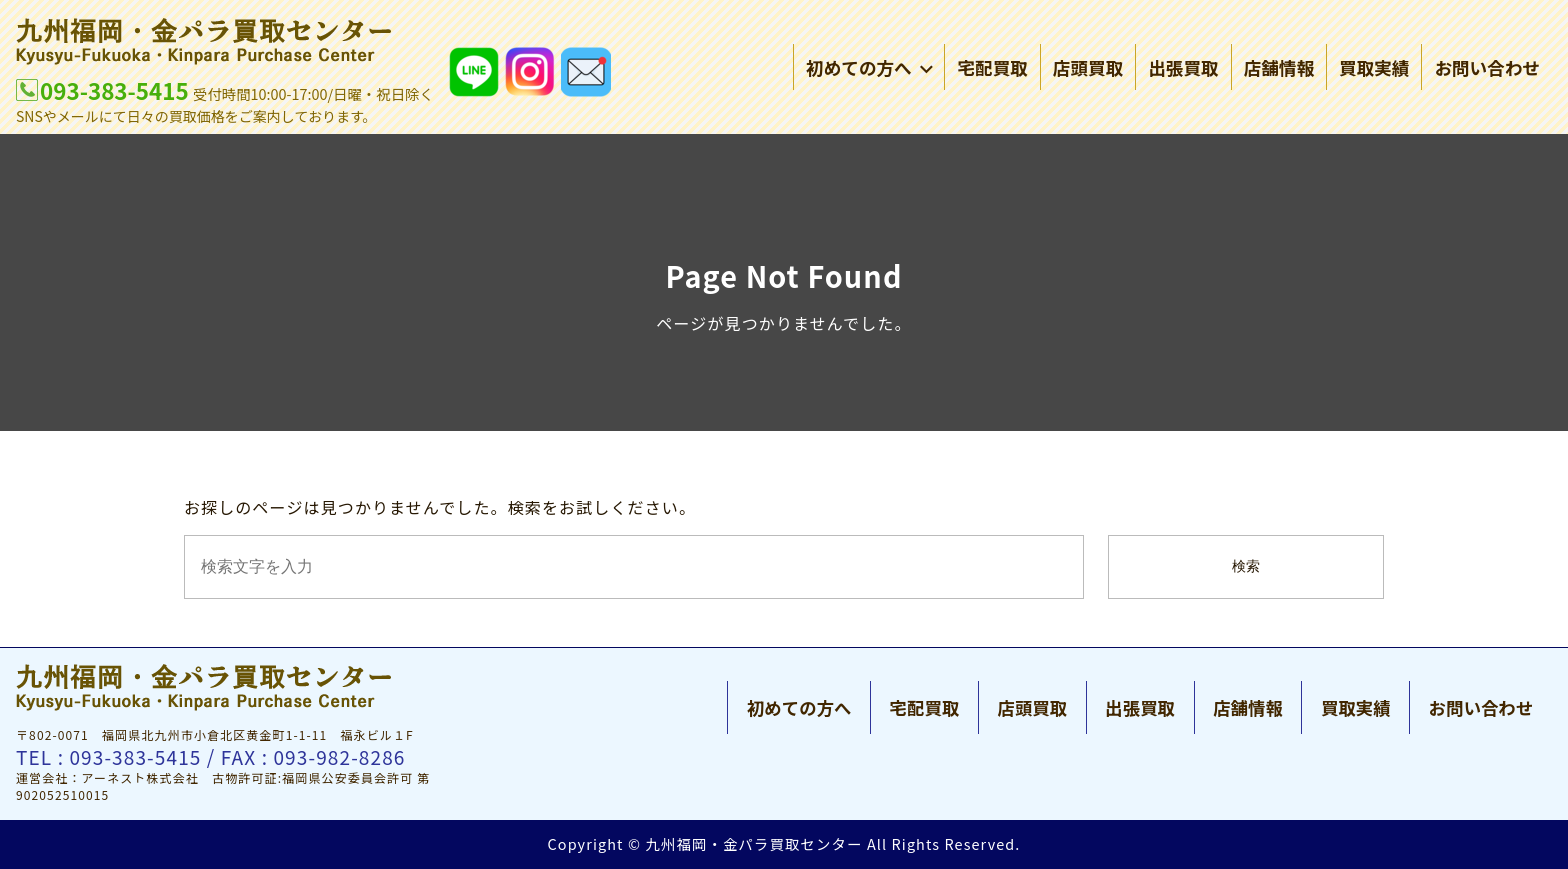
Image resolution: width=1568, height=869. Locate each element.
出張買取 (1183, 69)
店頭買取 (1088, 69)
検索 (1246, 566)
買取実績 (1374, 69)
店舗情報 (1279, 69)
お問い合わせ (1487, 69)
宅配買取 (992, 69)
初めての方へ (869, 69)
